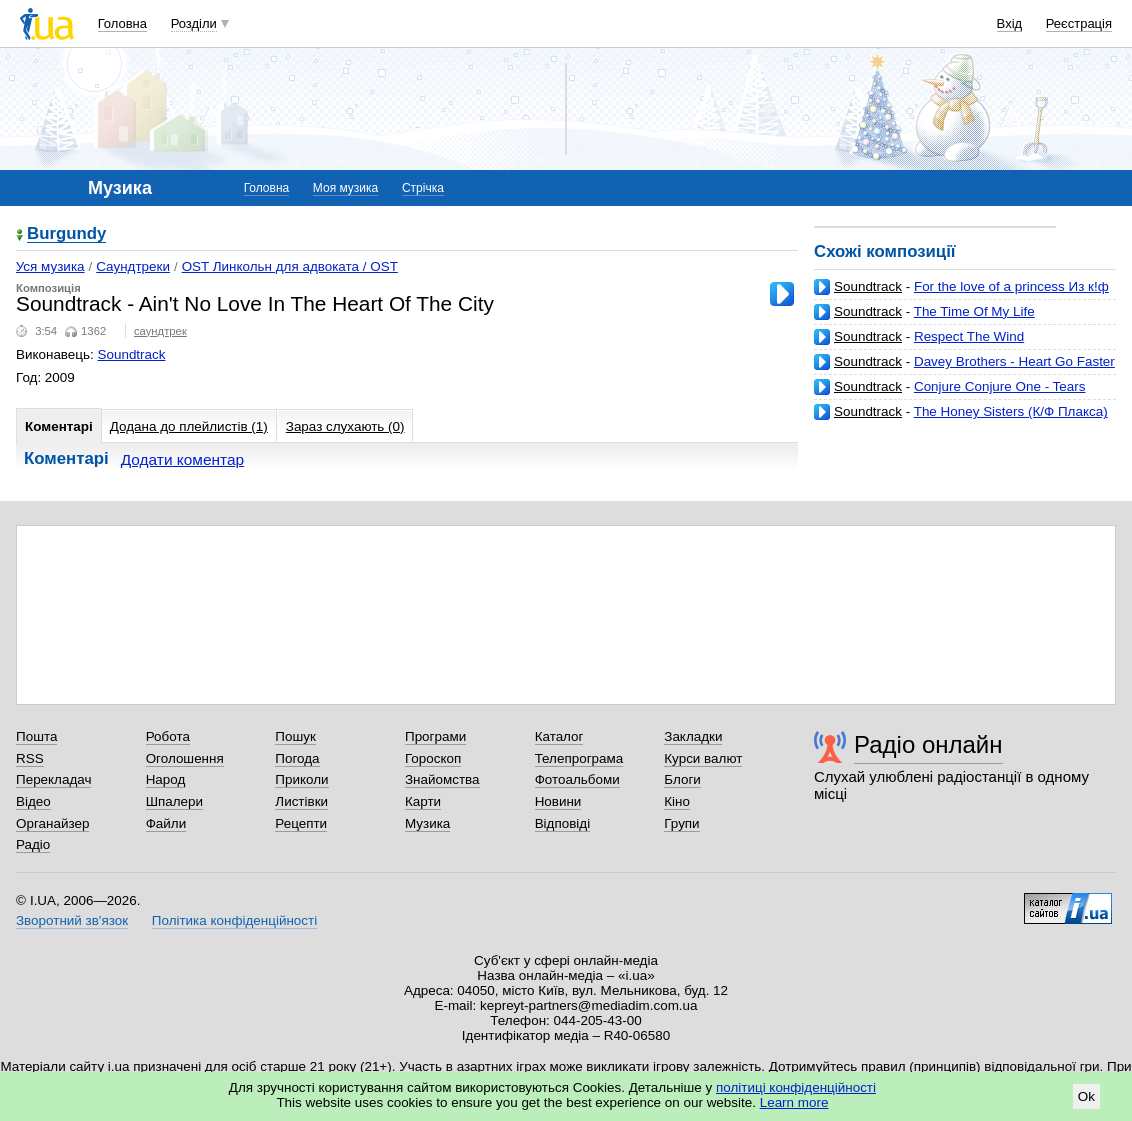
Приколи (301, 779)
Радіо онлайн (928, 744)
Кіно (677, 801)
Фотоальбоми (577, 779)
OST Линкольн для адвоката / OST (290, 266)
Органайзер (52, 823)
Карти (423, 801)
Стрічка (423, 188)
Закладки (693, 736)
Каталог (559, 736)
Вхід (1010, 23)
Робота (168, 736)
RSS (30, 758)
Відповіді (563, 823)
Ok (1086, 1096)
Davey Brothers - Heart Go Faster (1014, 361)
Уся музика (50, 266)
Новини (558, 801)
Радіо (33, 844)
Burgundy (66, 234)
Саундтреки (133, 266)
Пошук (295, 736)
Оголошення (185, 758)
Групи (681, 823)
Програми (435, 736)
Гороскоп (433, 758)
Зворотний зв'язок (72, 920)
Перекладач (53, 779)
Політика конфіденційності (234, 920)
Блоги (682, 779)
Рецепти (301, 823)
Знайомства (442, 779)
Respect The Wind (969, 336)
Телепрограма (579, 758)
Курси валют (703, 758)
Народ (166, 779)
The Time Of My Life (974, 311)
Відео (33, 801)
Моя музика (345, 188)
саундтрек (160, 331)
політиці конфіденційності (796, 1087)
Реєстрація (1079, 23)
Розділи (194, 23)
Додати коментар (182, 459)
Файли (166, 823)
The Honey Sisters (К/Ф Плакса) (1011, 411)
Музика (427, 823)
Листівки (301, 801)
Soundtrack (868, 286)
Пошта (36, 736)
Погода (297, 758)
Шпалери (174, 801)
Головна (122, 23)
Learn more (794, 1102)
